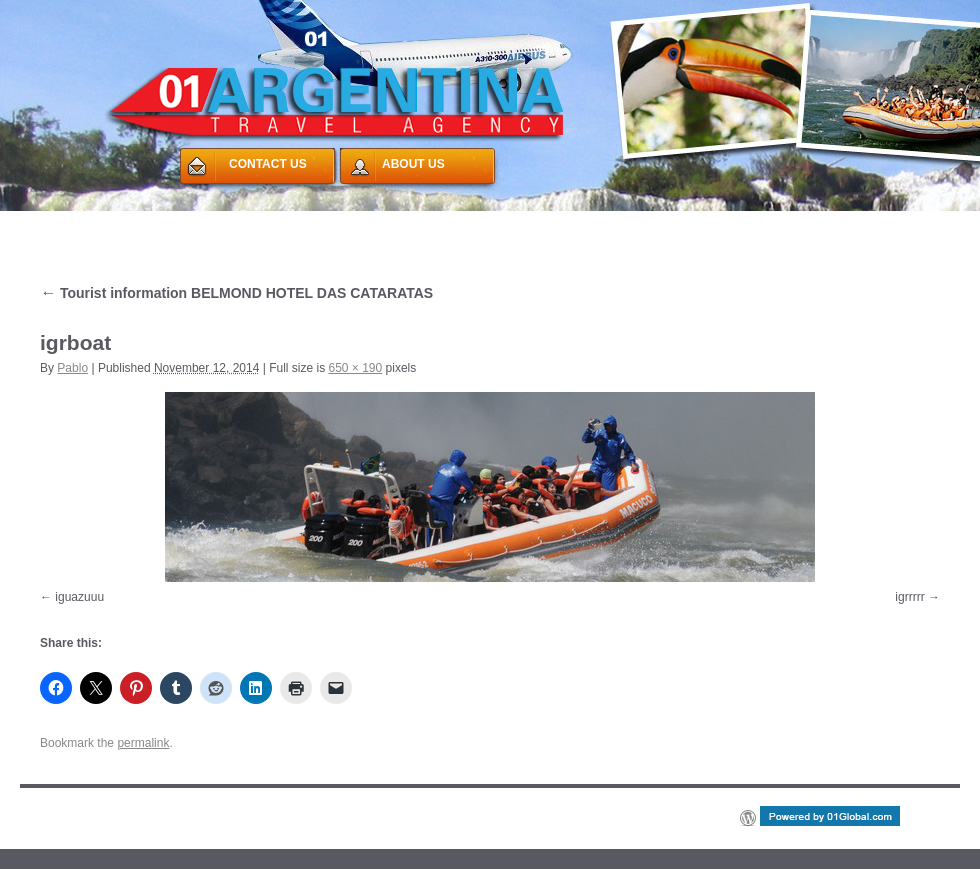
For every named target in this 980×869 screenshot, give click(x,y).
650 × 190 (356, 368)
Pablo (72, 368)
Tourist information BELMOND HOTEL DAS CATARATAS (236, 293)
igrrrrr (909, 597)
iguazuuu (79, 597)
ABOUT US (413, 164)
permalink (143, 743)
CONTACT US (268, 164)
